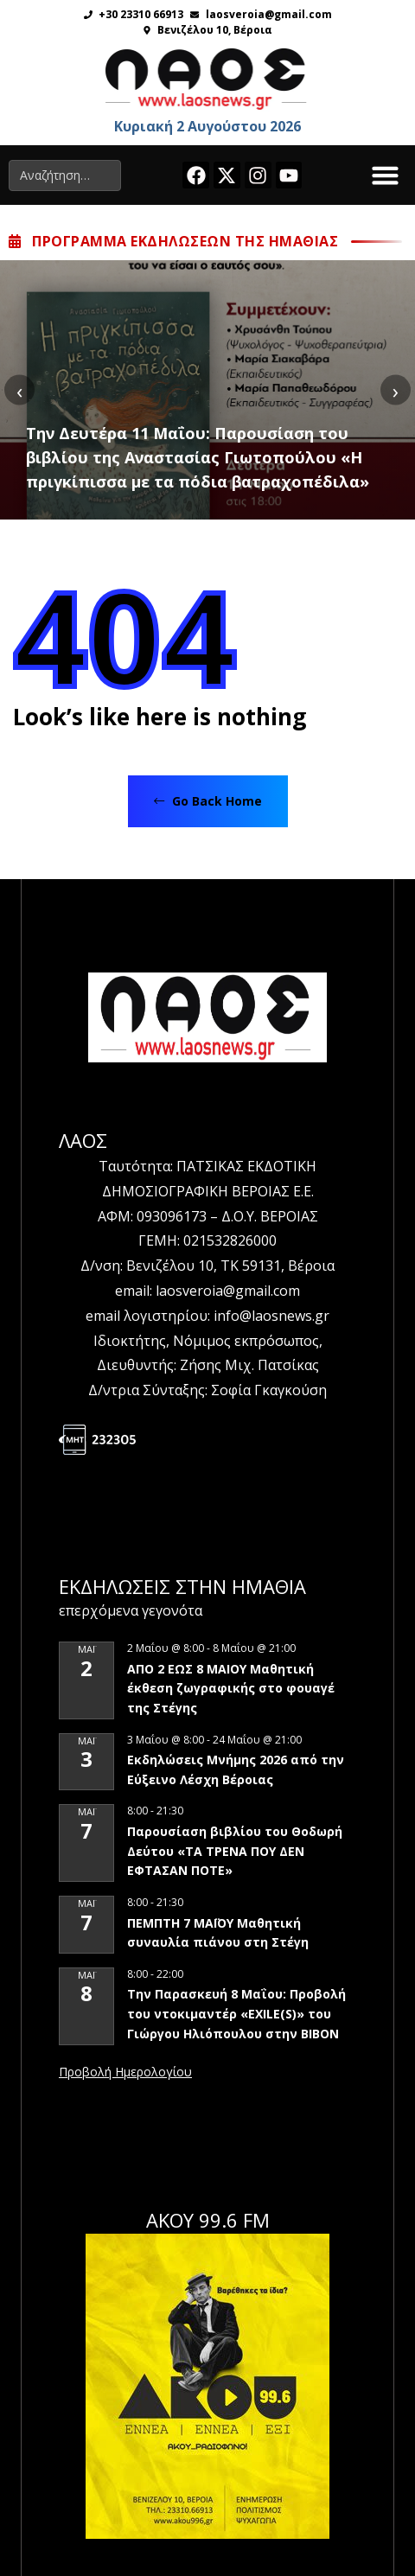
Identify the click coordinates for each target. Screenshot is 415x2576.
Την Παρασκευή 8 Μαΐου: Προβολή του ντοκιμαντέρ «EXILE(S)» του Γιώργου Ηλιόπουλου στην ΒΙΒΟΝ (236, 2013)
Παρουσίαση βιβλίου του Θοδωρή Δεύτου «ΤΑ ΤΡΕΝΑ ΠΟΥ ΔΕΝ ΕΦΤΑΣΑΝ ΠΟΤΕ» (234, 1850)
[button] (385, 175)
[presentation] (19, 390)
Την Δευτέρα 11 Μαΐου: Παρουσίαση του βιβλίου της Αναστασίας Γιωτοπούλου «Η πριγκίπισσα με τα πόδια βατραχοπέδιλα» (197, 457)
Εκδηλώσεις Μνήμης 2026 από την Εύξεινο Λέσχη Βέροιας (235, 1769)
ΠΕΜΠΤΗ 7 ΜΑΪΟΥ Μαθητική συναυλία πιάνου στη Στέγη (218, 1933)
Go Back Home (208, 801)
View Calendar (125, 2073)
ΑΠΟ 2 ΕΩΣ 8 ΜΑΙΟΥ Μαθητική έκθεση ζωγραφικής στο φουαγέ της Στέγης (231, 1688)
